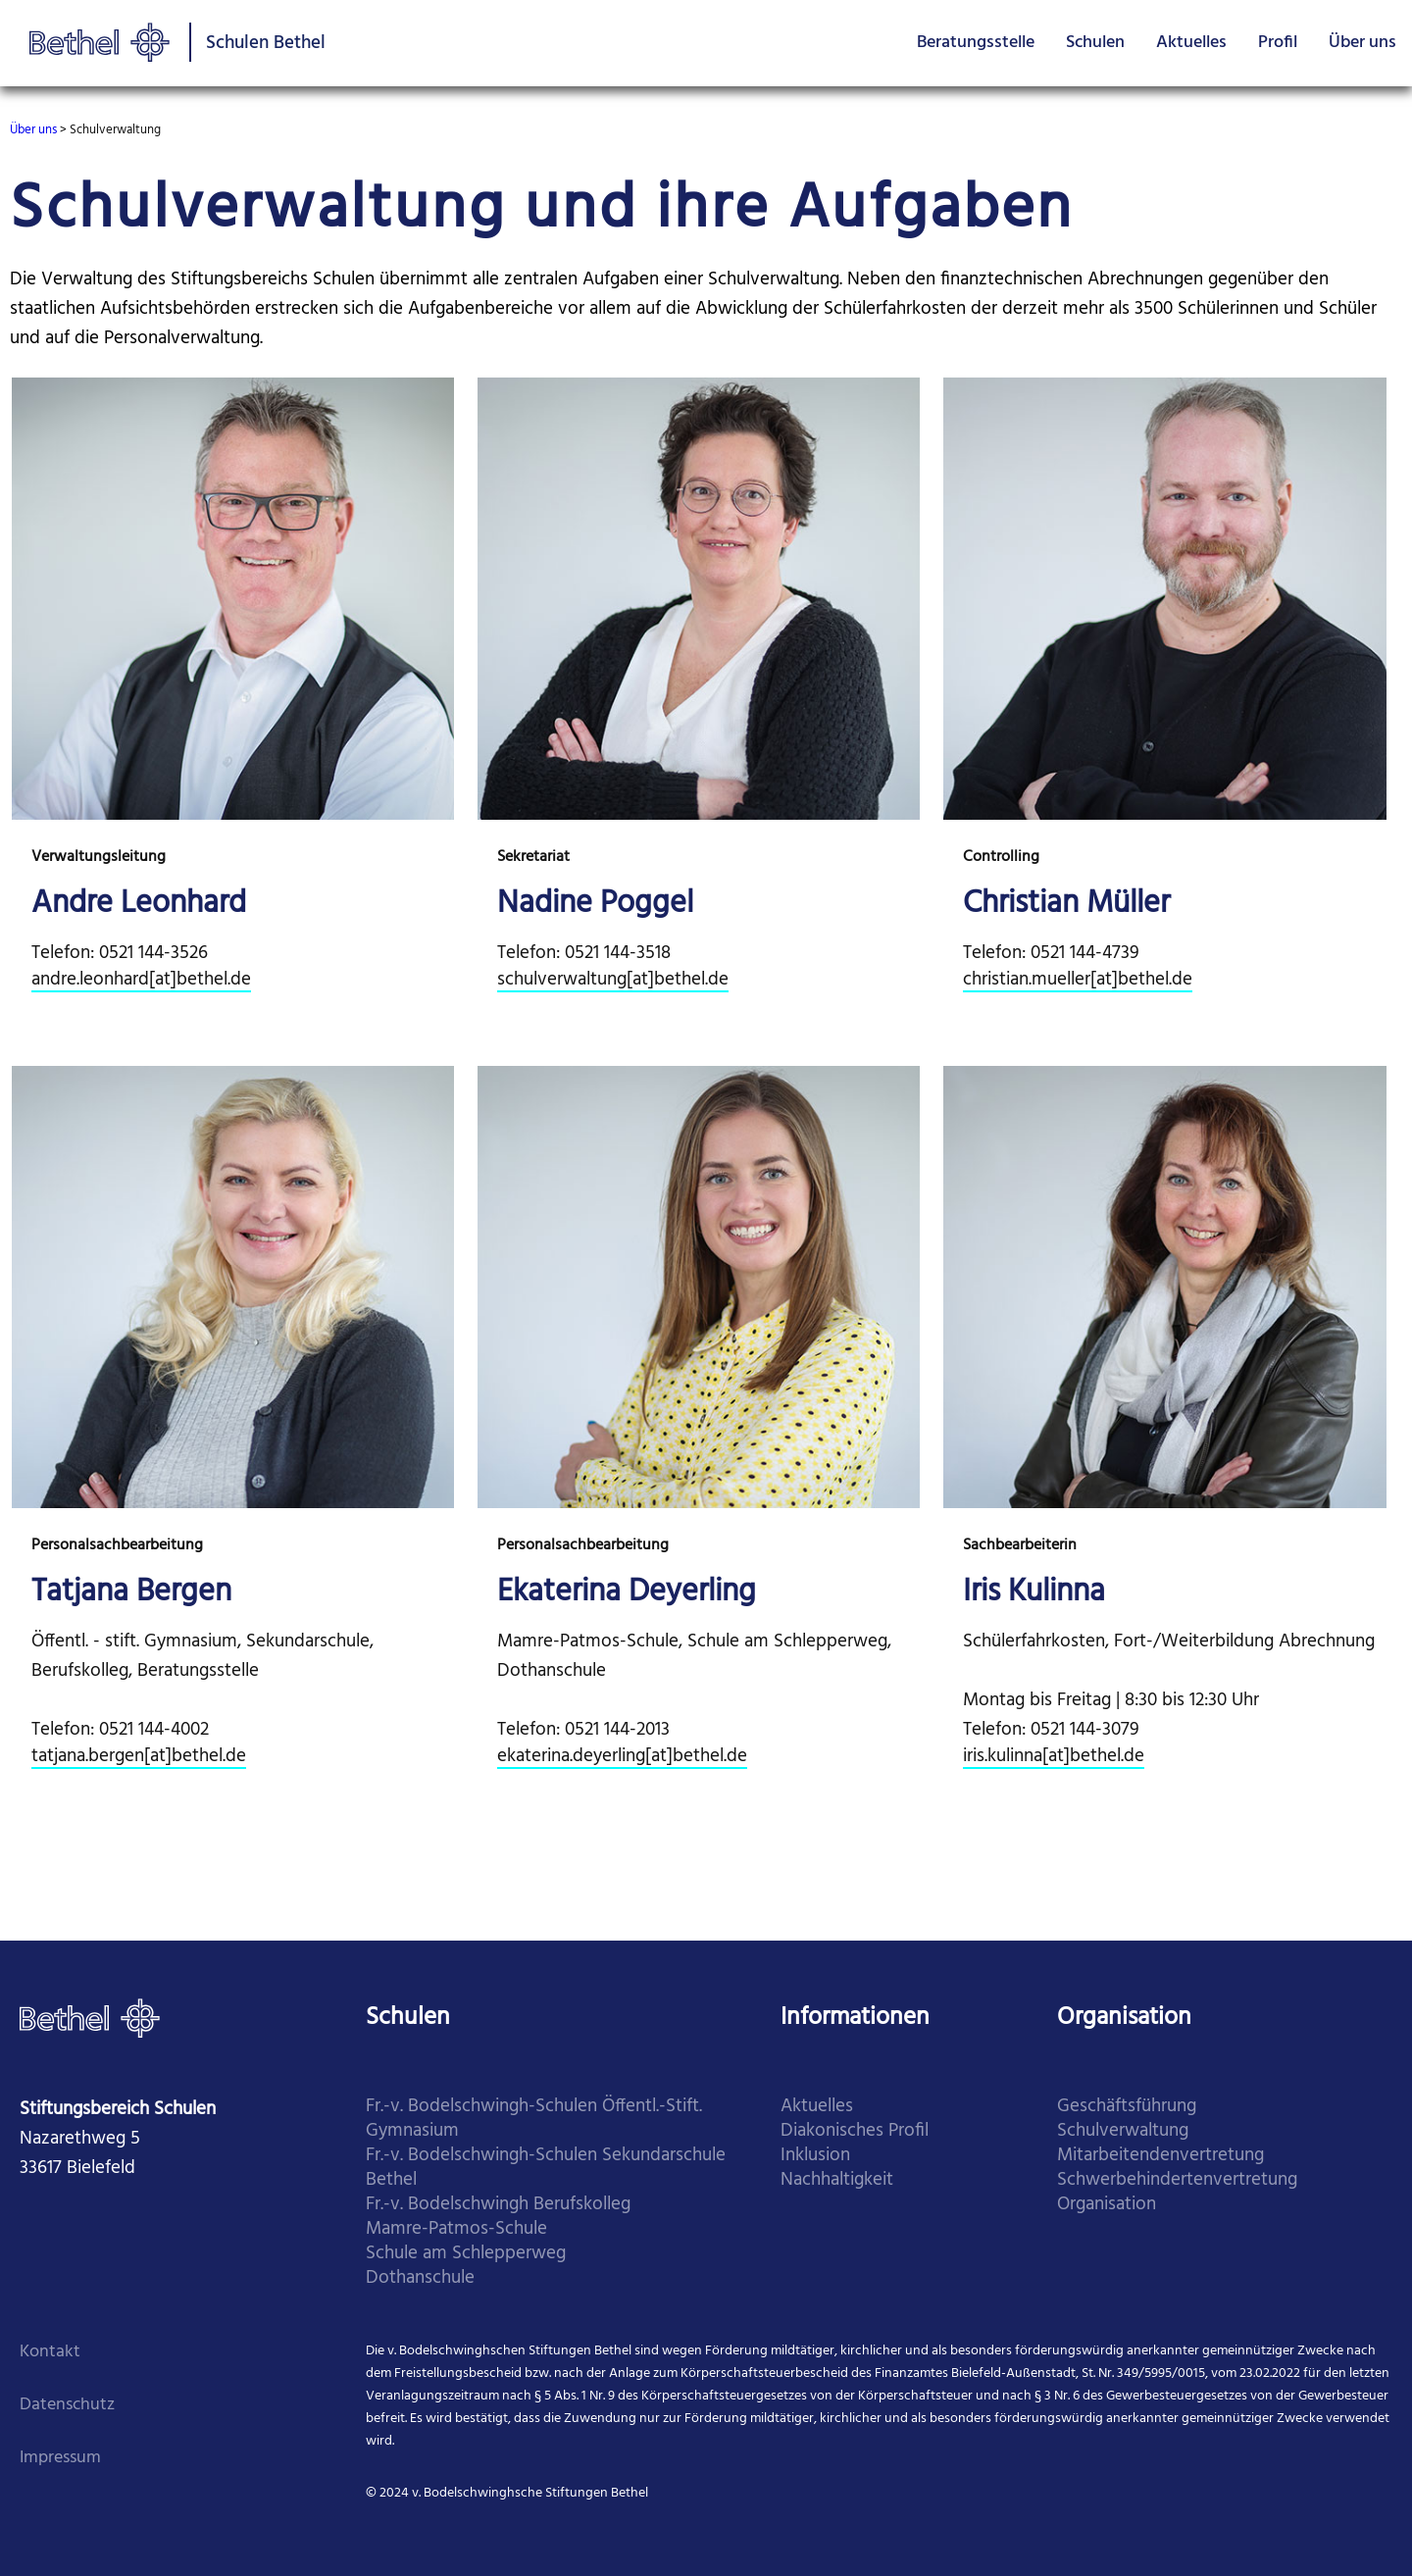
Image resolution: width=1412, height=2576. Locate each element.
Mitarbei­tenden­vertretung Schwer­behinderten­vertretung (1177, 2168)
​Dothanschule (420, 2278)
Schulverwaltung (115, 130)
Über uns (1362, 42)
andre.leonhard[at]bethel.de (141, 980)
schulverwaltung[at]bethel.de (613, 980)
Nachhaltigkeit (837, 2180)
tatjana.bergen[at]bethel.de (138, 1756)
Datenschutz (67, 2405)
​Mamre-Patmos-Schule (456, 2229)
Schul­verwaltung (1122, 2131)
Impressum (60, 2458)
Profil (1277, 42)
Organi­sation (1106, 2205)
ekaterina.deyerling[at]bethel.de (622, 1756)
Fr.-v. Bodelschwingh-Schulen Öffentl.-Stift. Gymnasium (534, 2119)
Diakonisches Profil (855, 2131)
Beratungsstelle (975, 42)
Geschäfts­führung (1126, 2107)
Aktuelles (1191, 42)
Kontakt (50, 2352)
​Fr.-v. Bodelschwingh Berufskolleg (498, 2205)
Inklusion (815, 2156)
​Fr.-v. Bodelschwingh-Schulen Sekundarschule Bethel (546, 2168)
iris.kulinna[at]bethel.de (1053, 1756)
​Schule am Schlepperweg (466, 2254)
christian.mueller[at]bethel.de (1077, 980)
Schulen (1095, 42)
